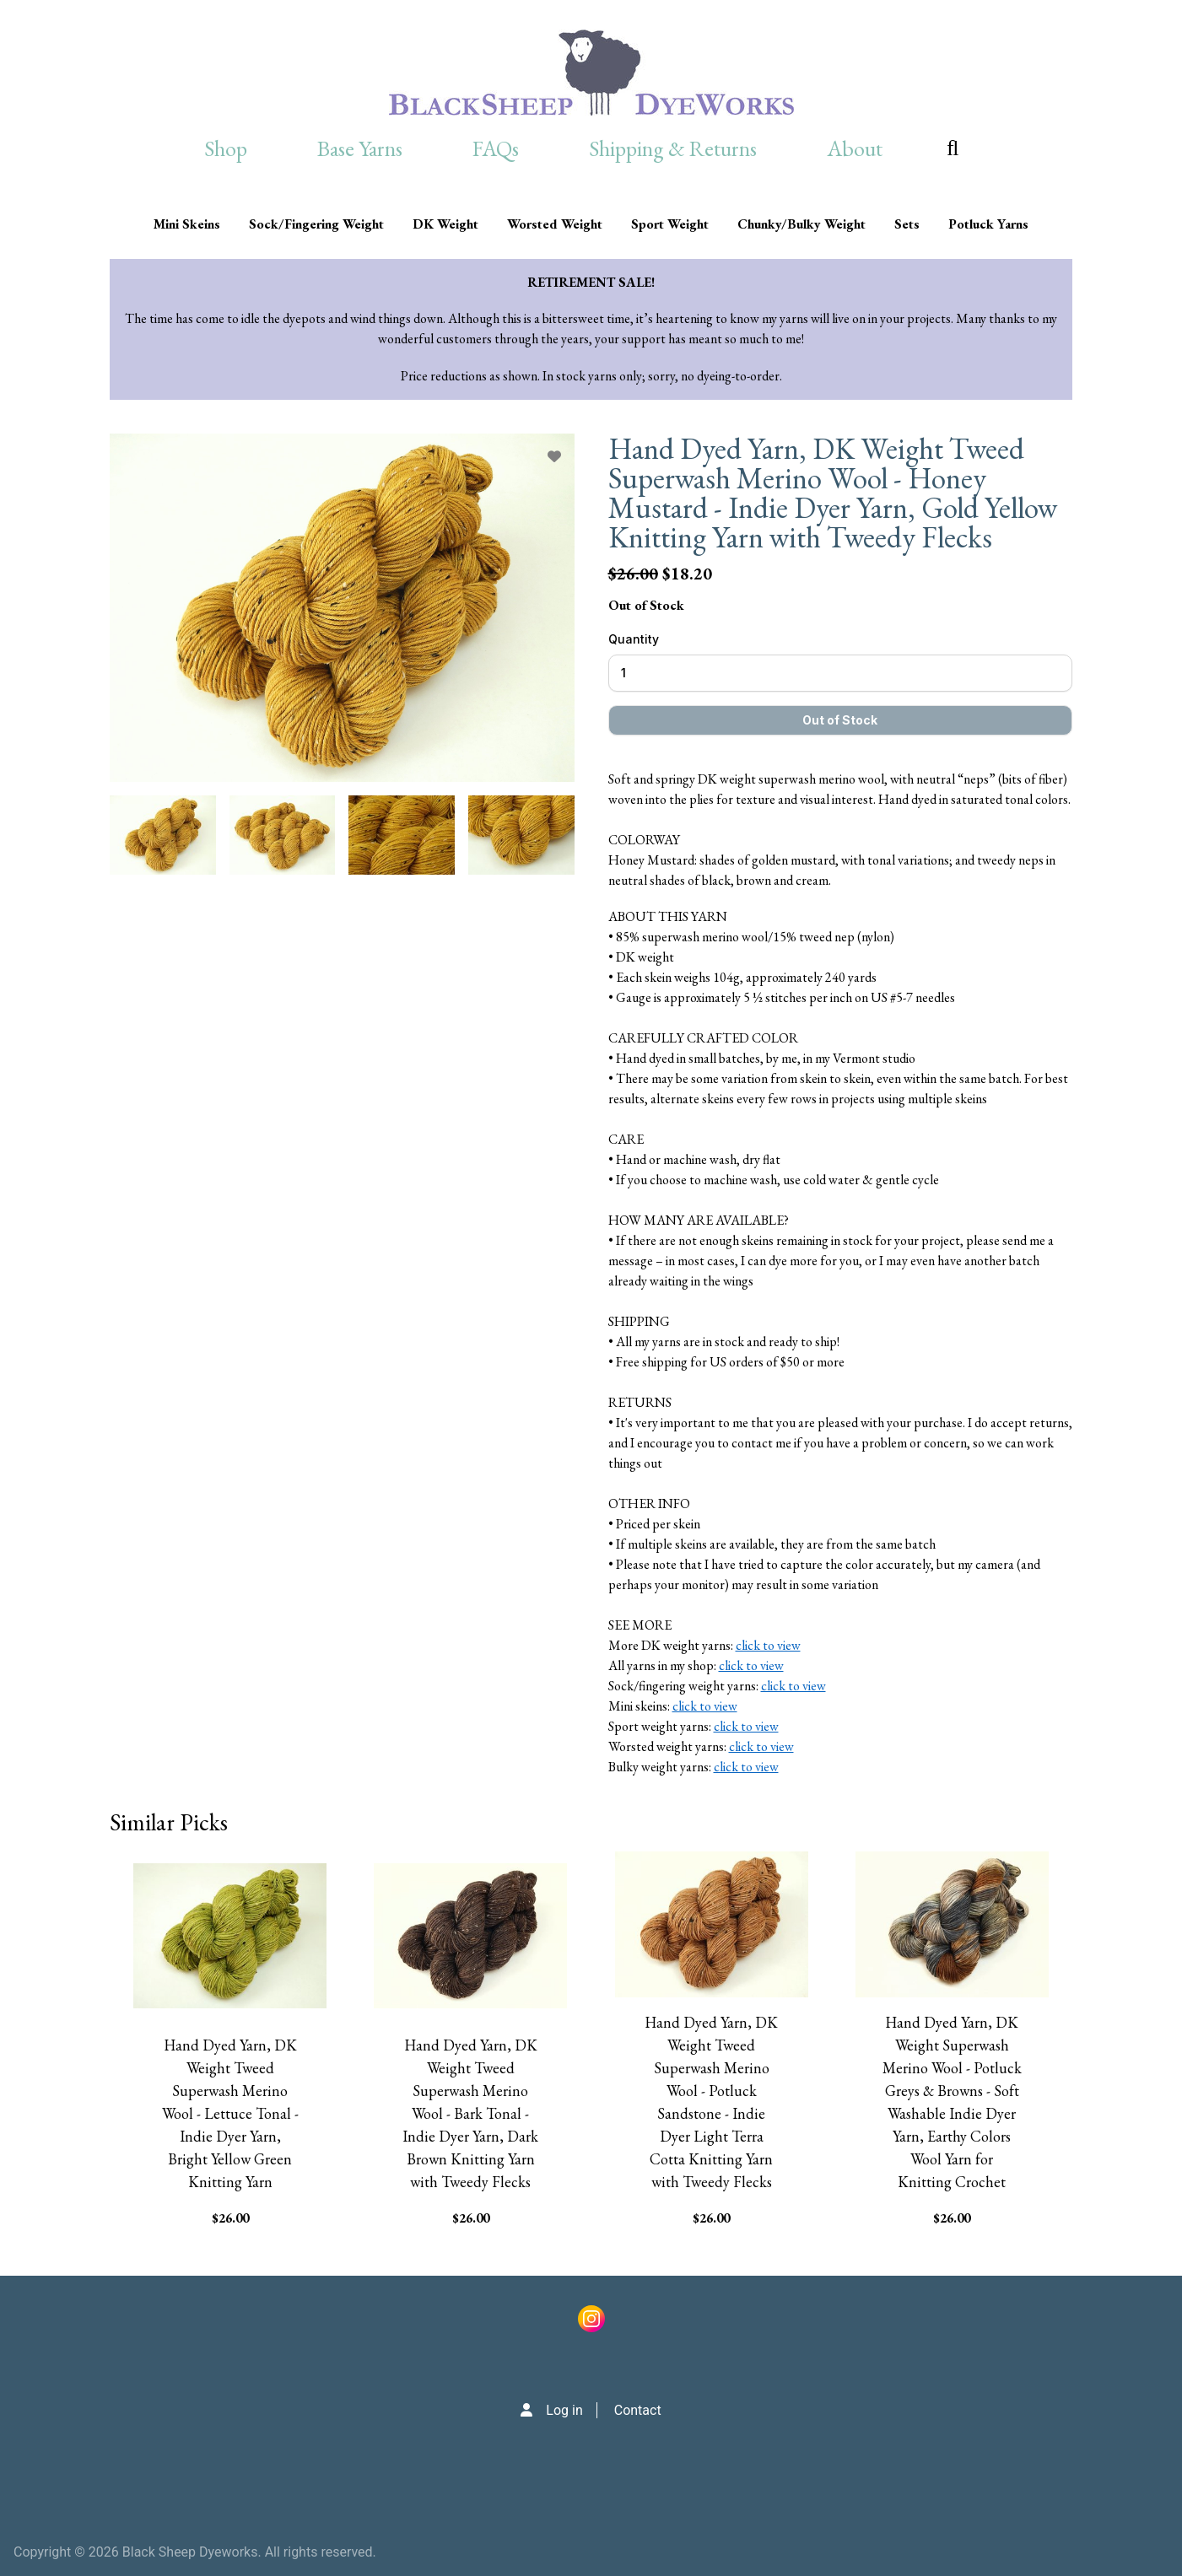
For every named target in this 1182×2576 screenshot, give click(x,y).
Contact (637, 2410)
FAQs (495, 148)
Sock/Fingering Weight (316, 224)
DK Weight (445, 224)
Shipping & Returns (673, 148)
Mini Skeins (187, 224)
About (854, 148)
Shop (225, 148)
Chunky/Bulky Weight (801, 224)
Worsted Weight (554, 224)
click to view (768, 1645)
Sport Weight (670, 224)
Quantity (633, 639)
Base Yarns (359, 148)
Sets (907, 224)
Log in (564, 2410)
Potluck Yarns (988, 224)
